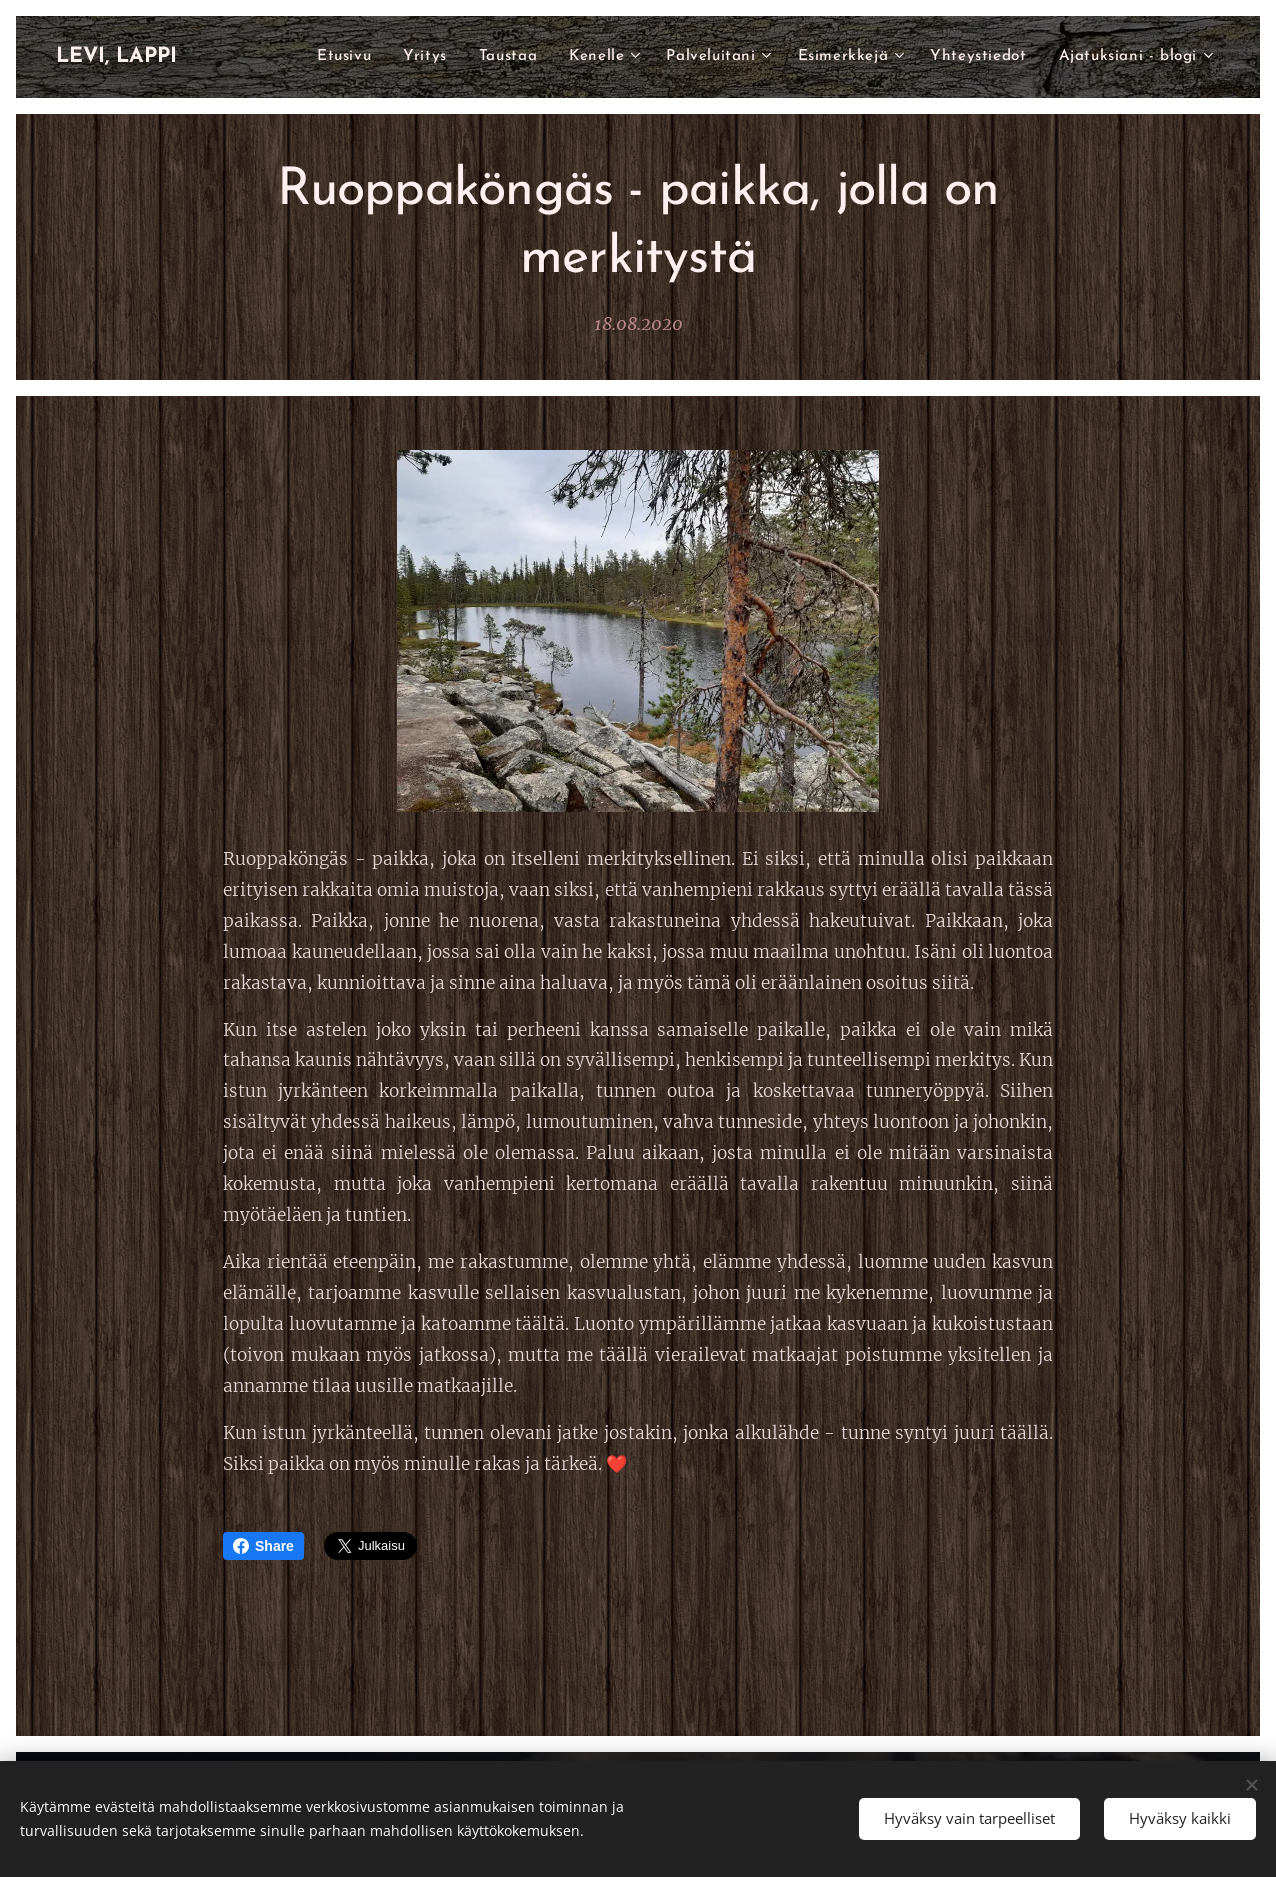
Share (263, 1546)
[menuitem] (446, 57)
